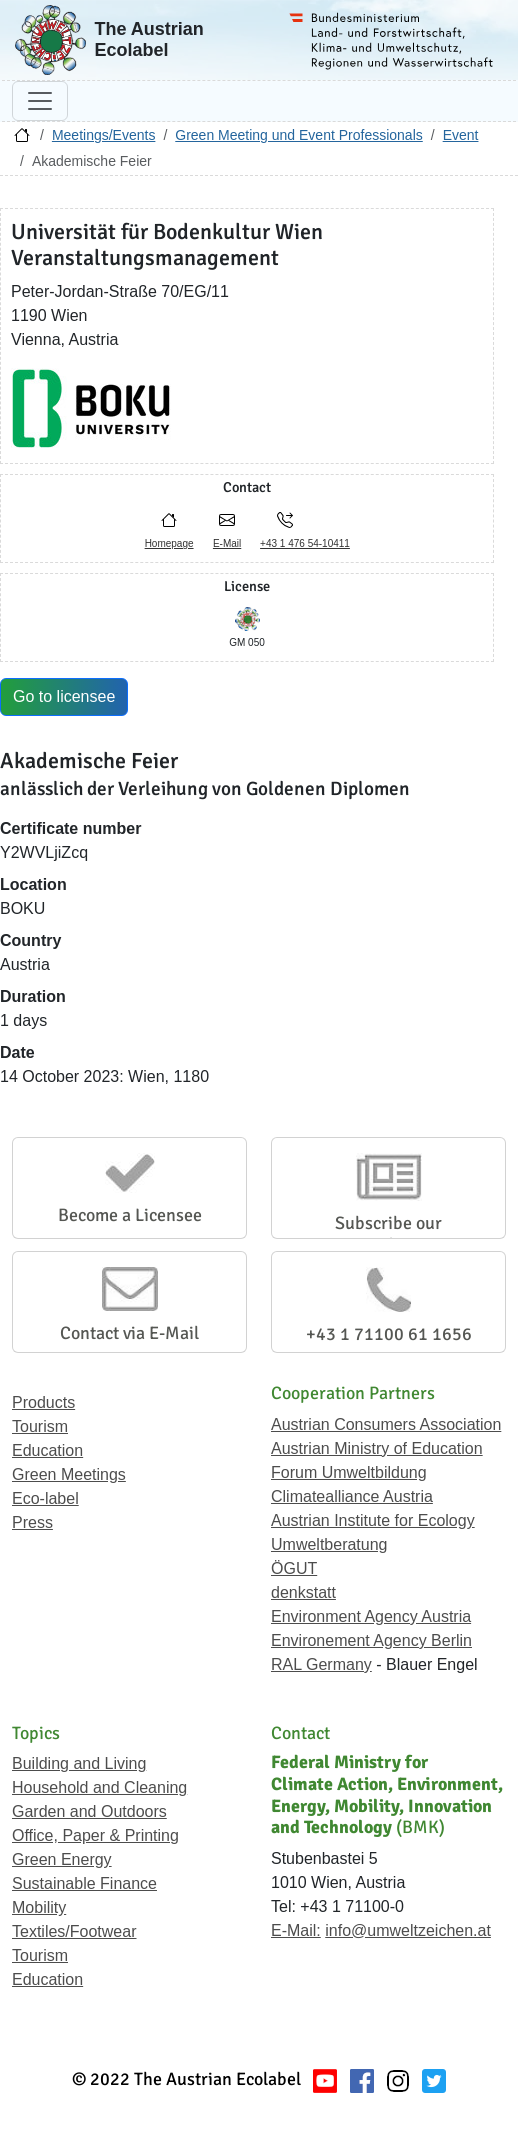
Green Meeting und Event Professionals (298, 135)
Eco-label (45, 1498)
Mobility (39, 1907)
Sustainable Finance (84, 1883)
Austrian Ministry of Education (377, 1448)
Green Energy (62, 1859)
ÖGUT (294, 1568)
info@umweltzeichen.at (408, 1930)
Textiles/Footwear (74, 1931)
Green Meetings (69, 1474)
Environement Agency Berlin (371, 1640)
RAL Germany (321, 1664)
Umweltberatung (329, 1544)
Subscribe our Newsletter (388, 1234)
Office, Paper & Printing (95, 1835)
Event (461, 135)
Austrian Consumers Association (386, 1424)
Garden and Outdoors (89, 1811)
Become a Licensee (130, 1215)
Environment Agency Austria (371, 1616)
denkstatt (303, 1592)
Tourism (40, 1426)
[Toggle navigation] (40, 101)
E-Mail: (296, 1930)
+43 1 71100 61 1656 (389, 1334)
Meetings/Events (104, 135)
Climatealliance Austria (352, 1496)
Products (43, 1402)
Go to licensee (64, 696)
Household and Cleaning (99, 1787)
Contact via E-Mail (129, 1333)
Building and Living (79, 1763)
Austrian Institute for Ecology (373, 1520)
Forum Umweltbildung (349, 1472)
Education (47, 1450)
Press (32, 1522)
